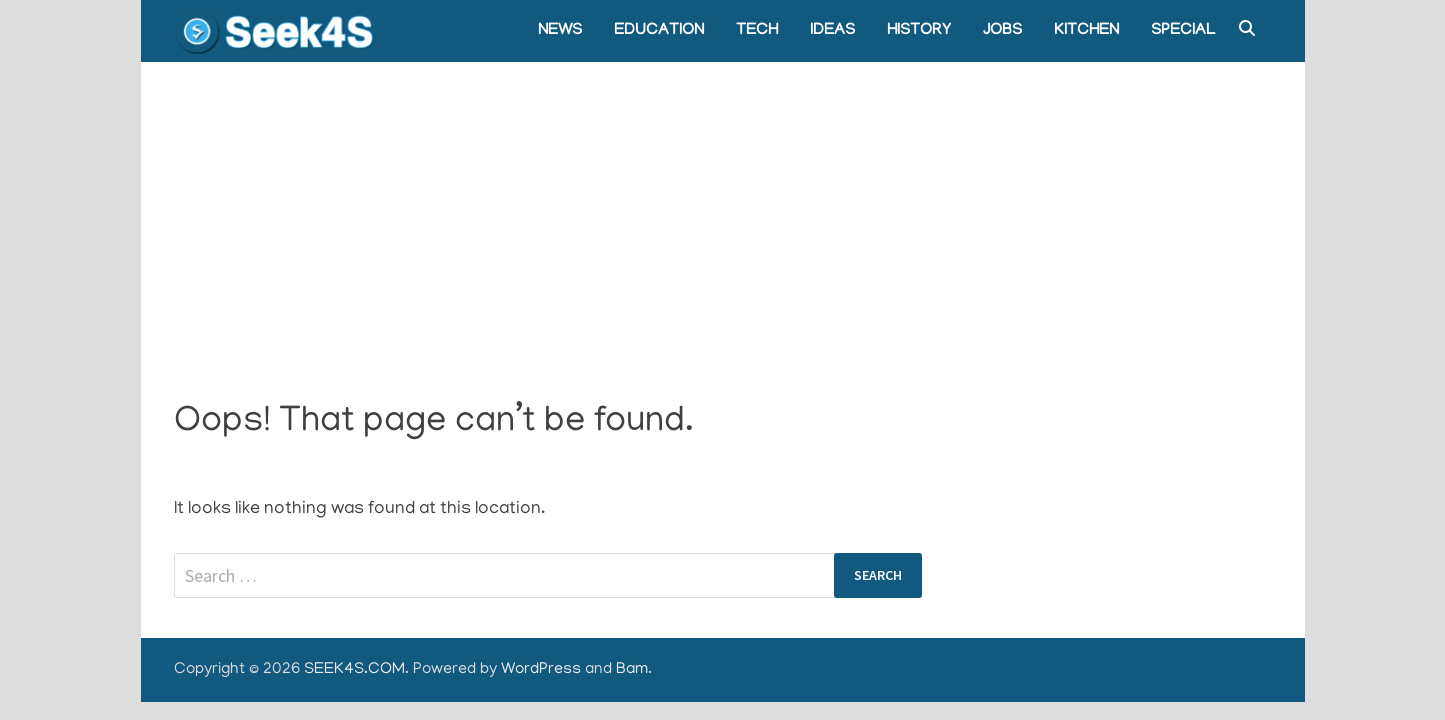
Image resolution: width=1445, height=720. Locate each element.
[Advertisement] (723, 212)
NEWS (560, 31)
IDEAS (832, 31)
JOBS (1002, 31)
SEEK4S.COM (354, 670)
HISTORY (919, 31)
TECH (757, 31)
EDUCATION (659, 31)
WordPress (541, 670)
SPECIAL (1183, 31)
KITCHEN (1086, 31)
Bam (632, 670)
